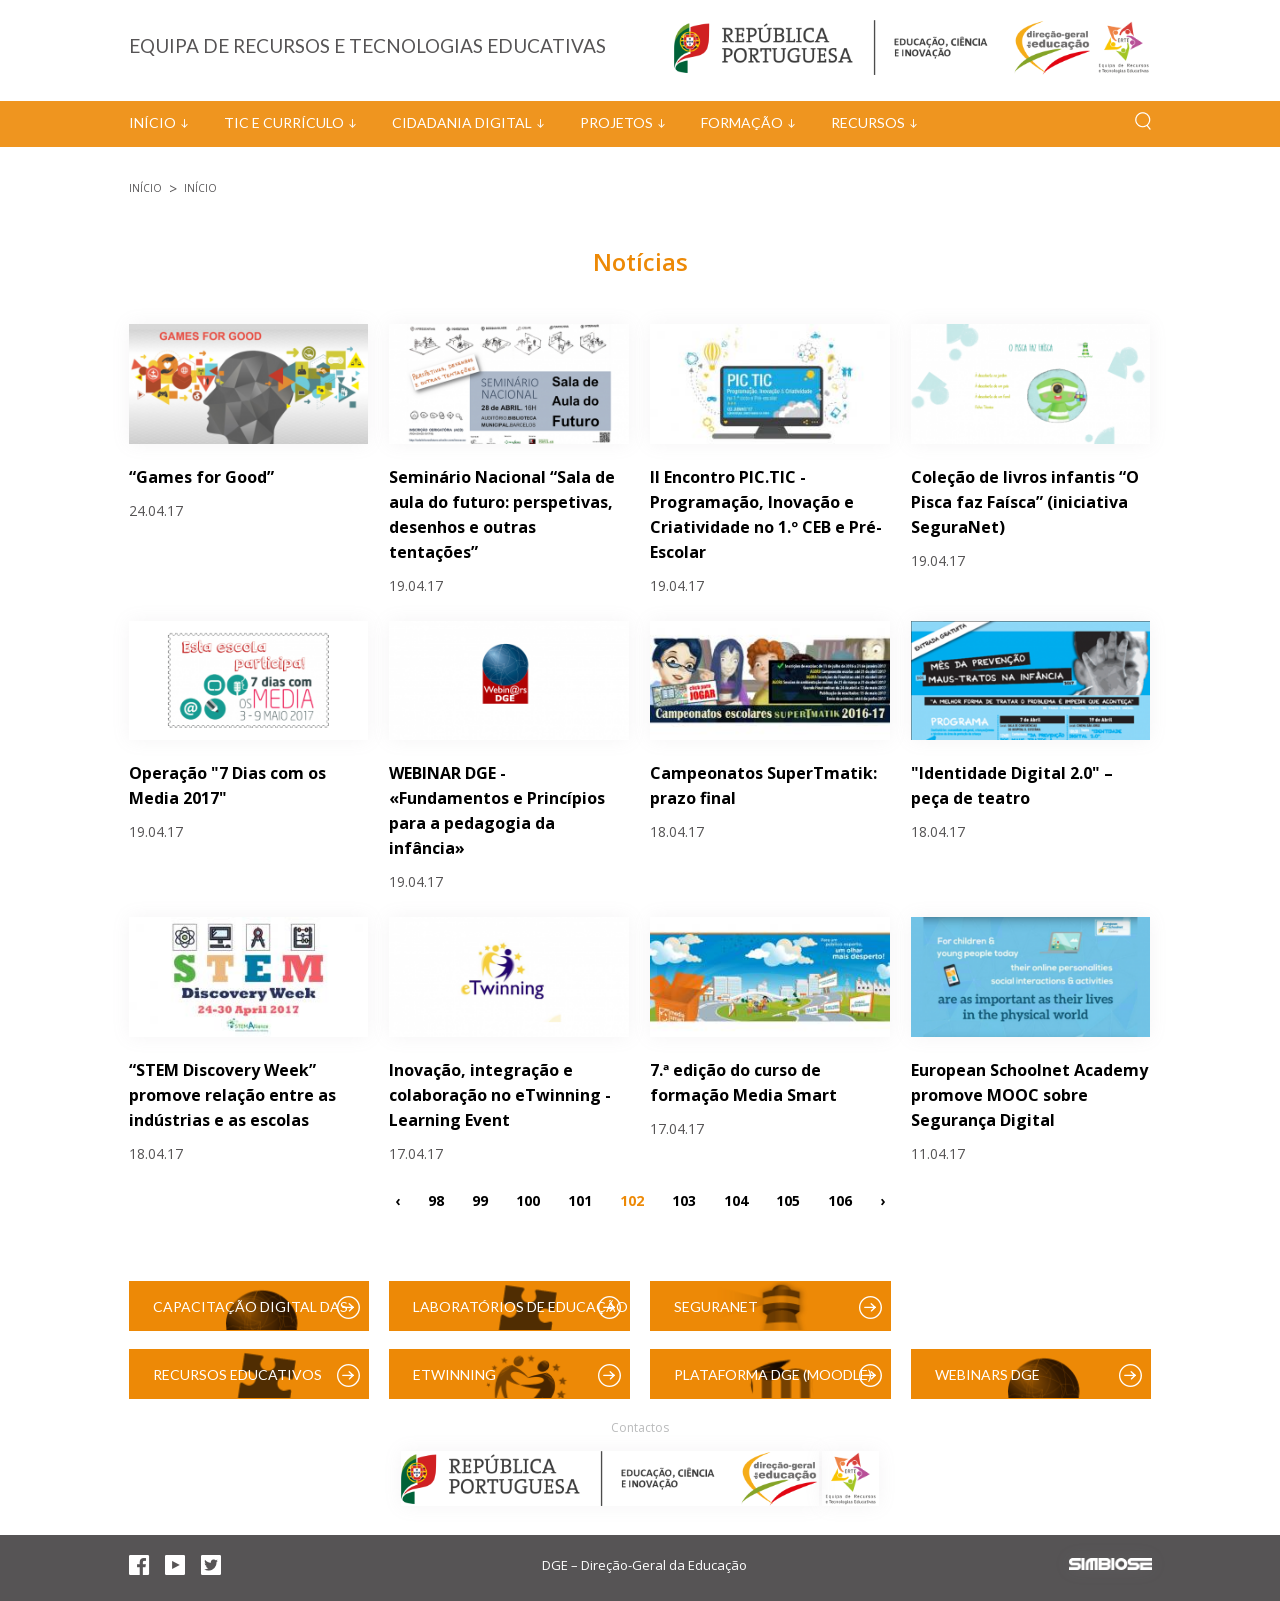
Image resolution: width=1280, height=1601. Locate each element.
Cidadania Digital (462, 122)
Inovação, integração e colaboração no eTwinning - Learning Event (500, 1095)
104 (736, 1199)
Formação (742, 122)
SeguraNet (716, 1306)
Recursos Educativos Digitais (237, 1382)
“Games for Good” (201, 477)
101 (580, 1199)
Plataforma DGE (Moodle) (773, 1374)
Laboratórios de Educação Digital (520, 1314)
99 (480, 1199)
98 (436, 1199)
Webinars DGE (987, 1374)
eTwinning (454, 1374)
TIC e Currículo (284, 122)
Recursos (868, 122)
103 (684, 1199)
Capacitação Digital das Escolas (250, 1314)
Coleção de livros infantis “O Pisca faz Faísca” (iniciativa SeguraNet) (1025, 502)
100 (528, 1199)
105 (788, 1199)
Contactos (640, 1427)
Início (152, 122)
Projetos (616, 122)
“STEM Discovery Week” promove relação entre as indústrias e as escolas (232, 1095)
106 (840, 1199)
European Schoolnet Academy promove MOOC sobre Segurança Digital (1029, 1095)
